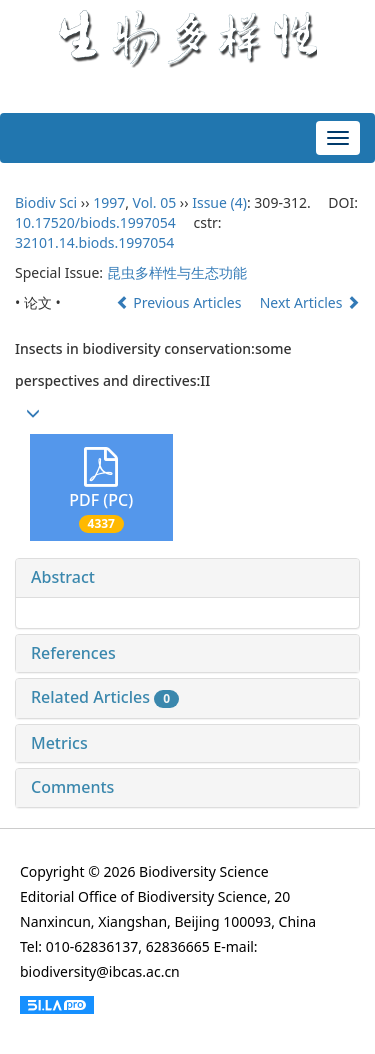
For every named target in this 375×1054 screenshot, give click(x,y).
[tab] (187, 578)
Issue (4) (219, 202)
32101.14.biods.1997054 (94, 242)
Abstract (63, 577)
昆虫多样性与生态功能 (177, 272)
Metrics (59, 743)
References (73, 653)
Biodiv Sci (46, 202)
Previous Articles (180, 302)
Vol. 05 (155, 202)
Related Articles (105, 697)
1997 (109, 202)
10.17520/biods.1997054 (95, 222)
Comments (72, 787)
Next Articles (310, 302)
